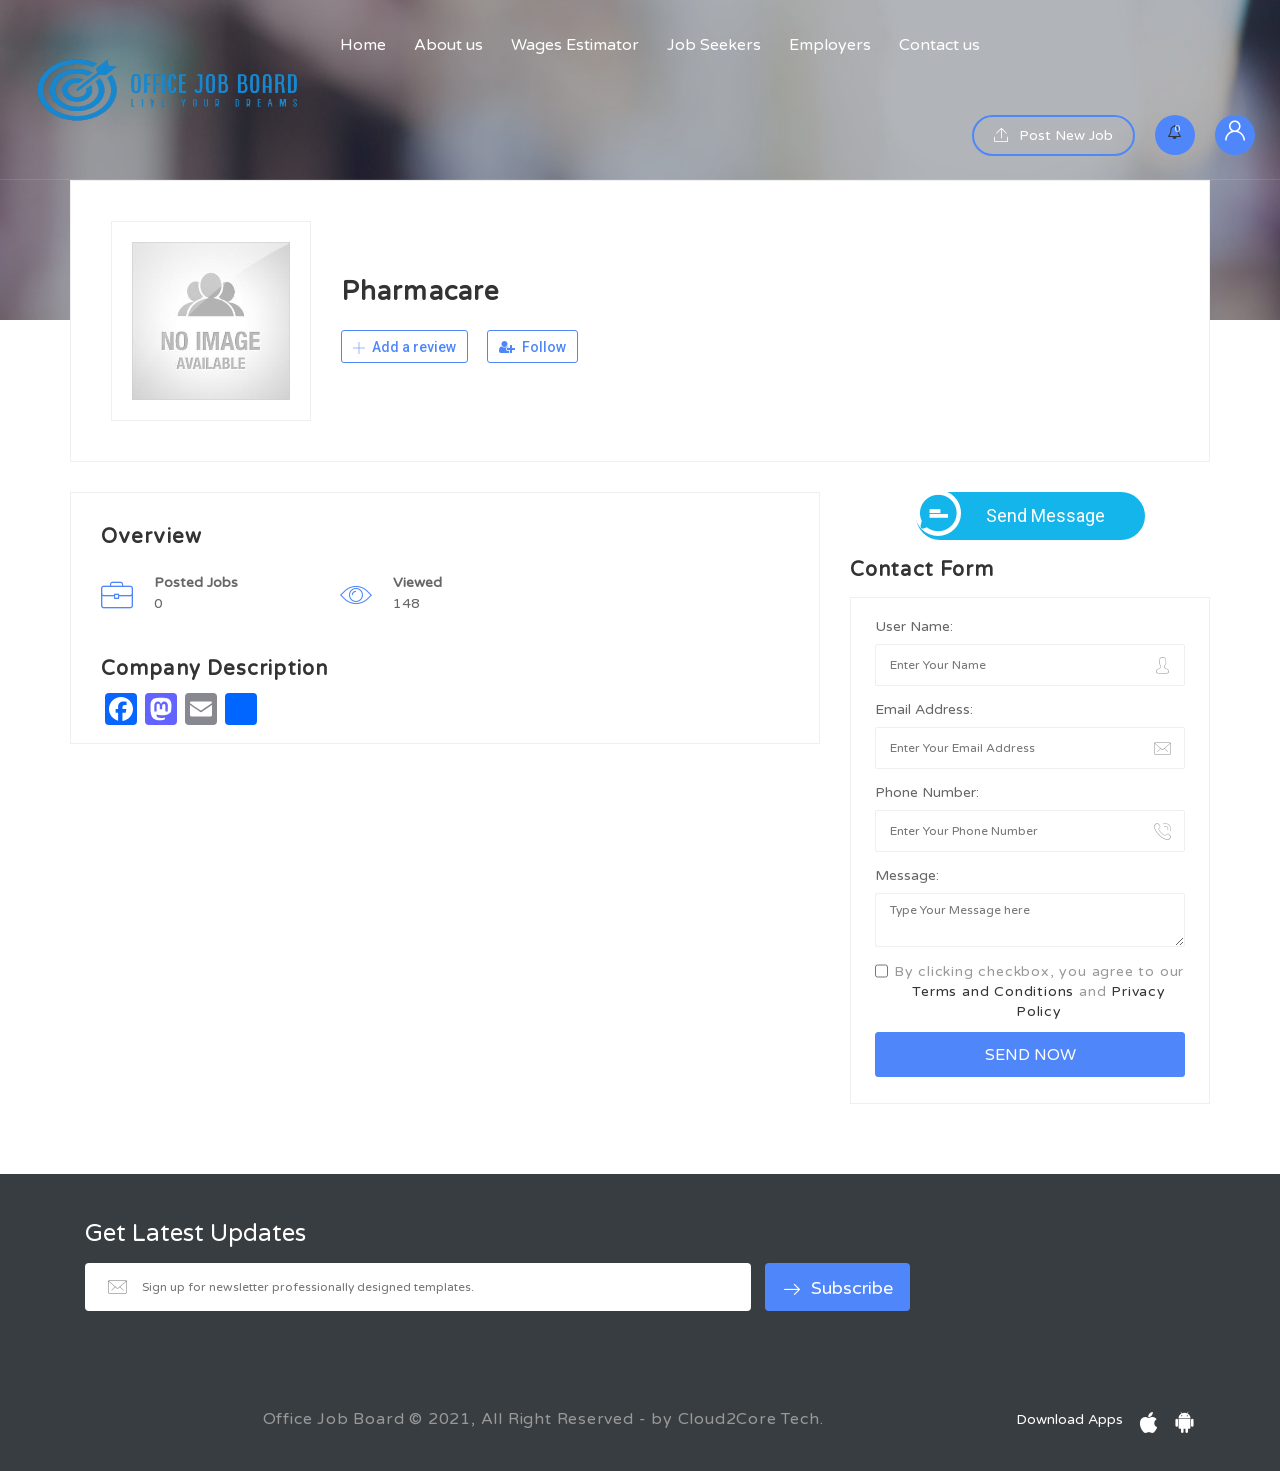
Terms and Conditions (993, 991)
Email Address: (924, 709)
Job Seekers (714, 45)
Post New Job (1053, 135)
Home (363, 45)
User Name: (914, 626)
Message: (907, 875)
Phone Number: (927, 792)
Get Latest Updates (195, 1234)
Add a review (404, 347)
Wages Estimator (575, 45)
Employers (830, 45)
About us (448, 45)
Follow (532, 347)
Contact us (939, 45)
